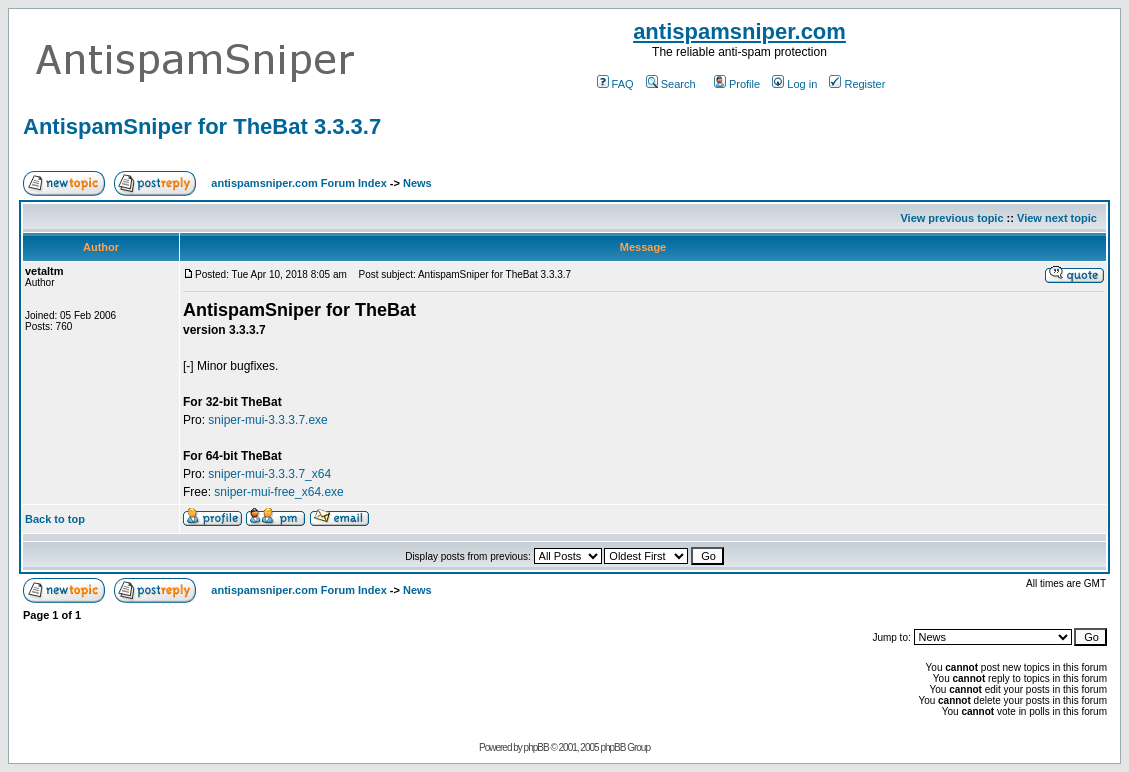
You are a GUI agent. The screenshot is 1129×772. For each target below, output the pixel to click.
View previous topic (951, 218)
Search (671, 84)
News (417, 183)
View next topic (1057, 218)
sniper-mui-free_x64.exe (278, 492)
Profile (737, 84)
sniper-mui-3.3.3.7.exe (267, 420)
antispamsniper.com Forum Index (298, 183)
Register (857, 84)
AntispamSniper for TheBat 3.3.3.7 (202, 126)
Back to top (55, 519)
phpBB (536, 747)
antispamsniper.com (739, 31)
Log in (794, 84)
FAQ (615, 84)
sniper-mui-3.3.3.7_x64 (269, 474)
